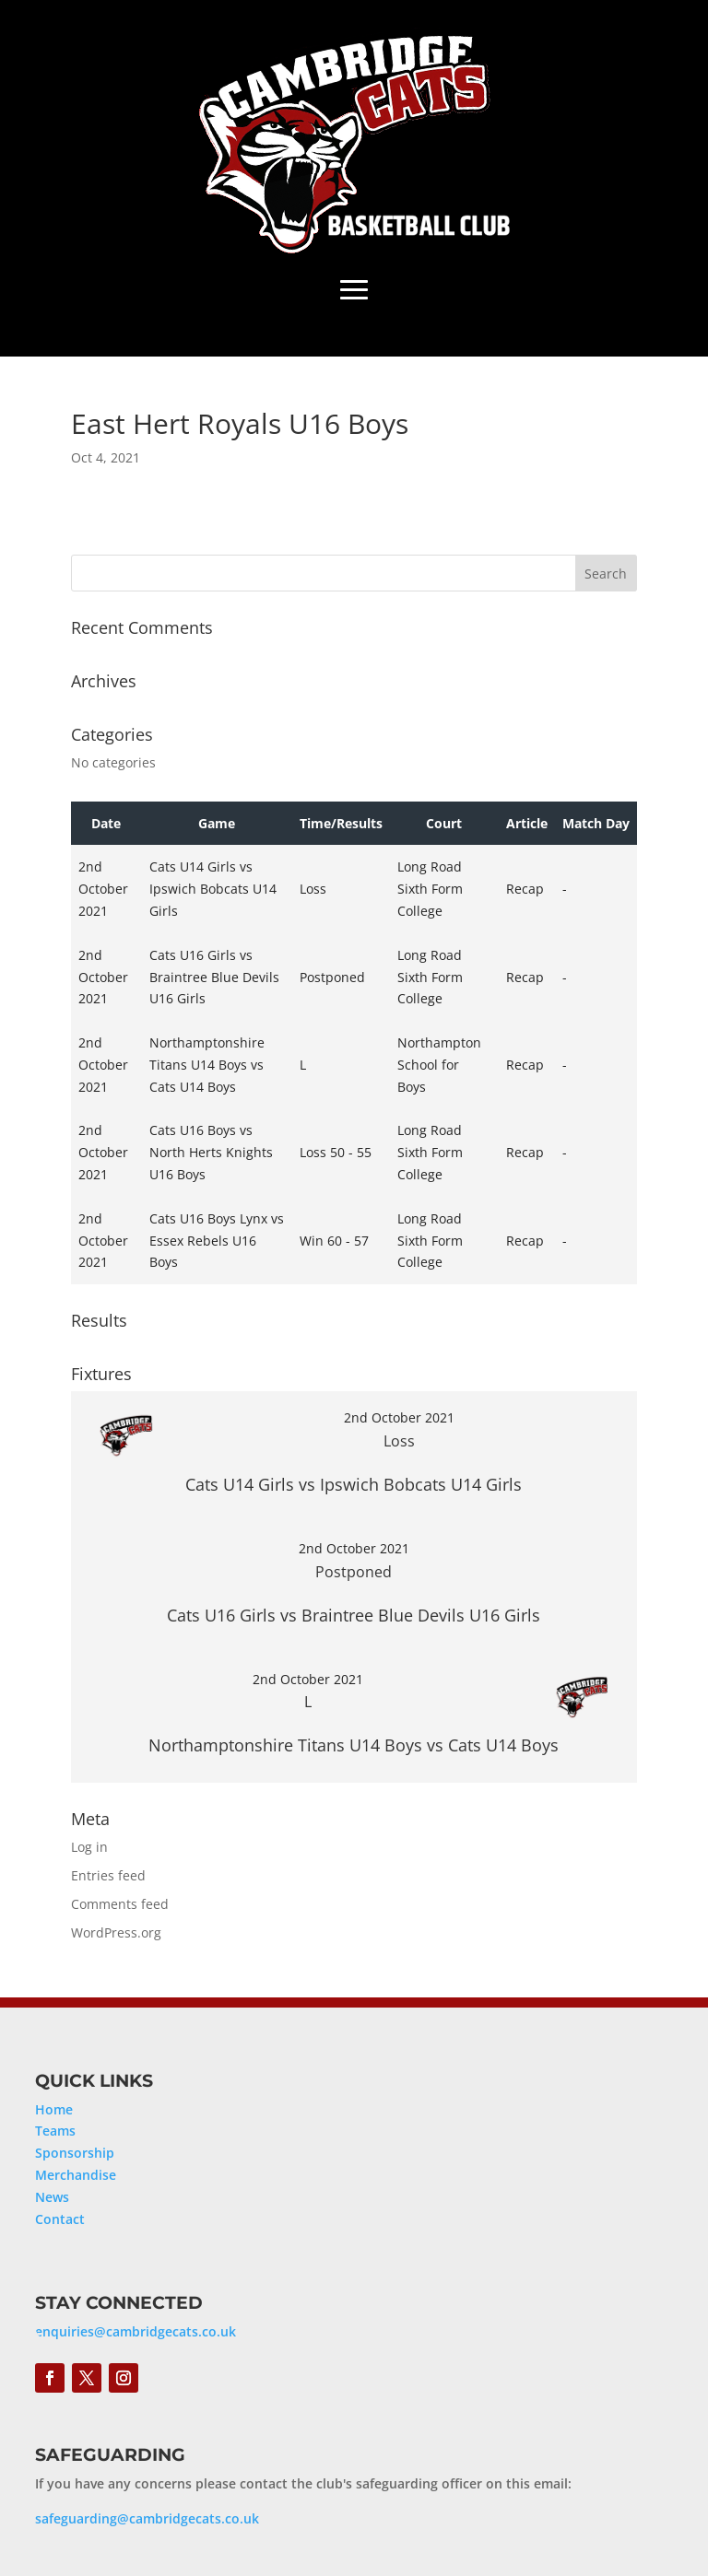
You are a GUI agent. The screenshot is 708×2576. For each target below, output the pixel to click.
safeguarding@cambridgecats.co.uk (147, 2518)
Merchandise (75, 2175)
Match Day (596, 823)
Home (54, 2109)
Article (527, 823)
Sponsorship (74, 2152)
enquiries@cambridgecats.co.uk (135, 2331)
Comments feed (120, 1904)
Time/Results (341, 823)
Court (444, 823)
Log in (89, 1847)
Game (216, 823)
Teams (55, 2130)
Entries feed (108, 1875)
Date (106, 823)
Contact (60, 2219)
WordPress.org (116, 1932)
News (52, 2197)
